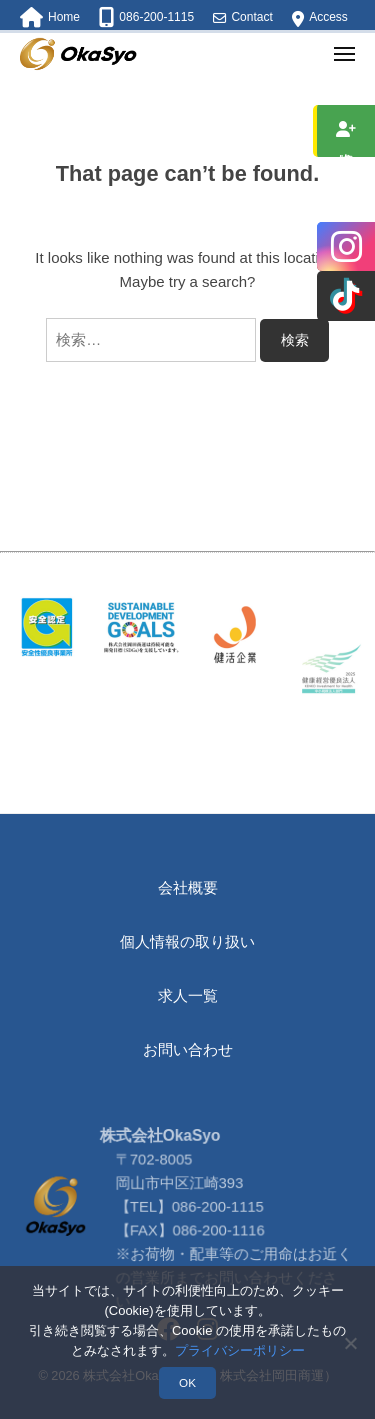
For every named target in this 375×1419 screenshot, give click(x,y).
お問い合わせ (188, 1049)
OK (187, 1382)
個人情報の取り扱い (187, 941)
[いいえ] (350, 1343)
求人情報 (346, 131)
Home (64, 17)
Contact (251, 17)
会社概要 (188, 887)
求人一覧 (188, 995)
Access (328, 17)
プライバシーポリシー (240, 1350)
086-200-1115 (218, 1243)
